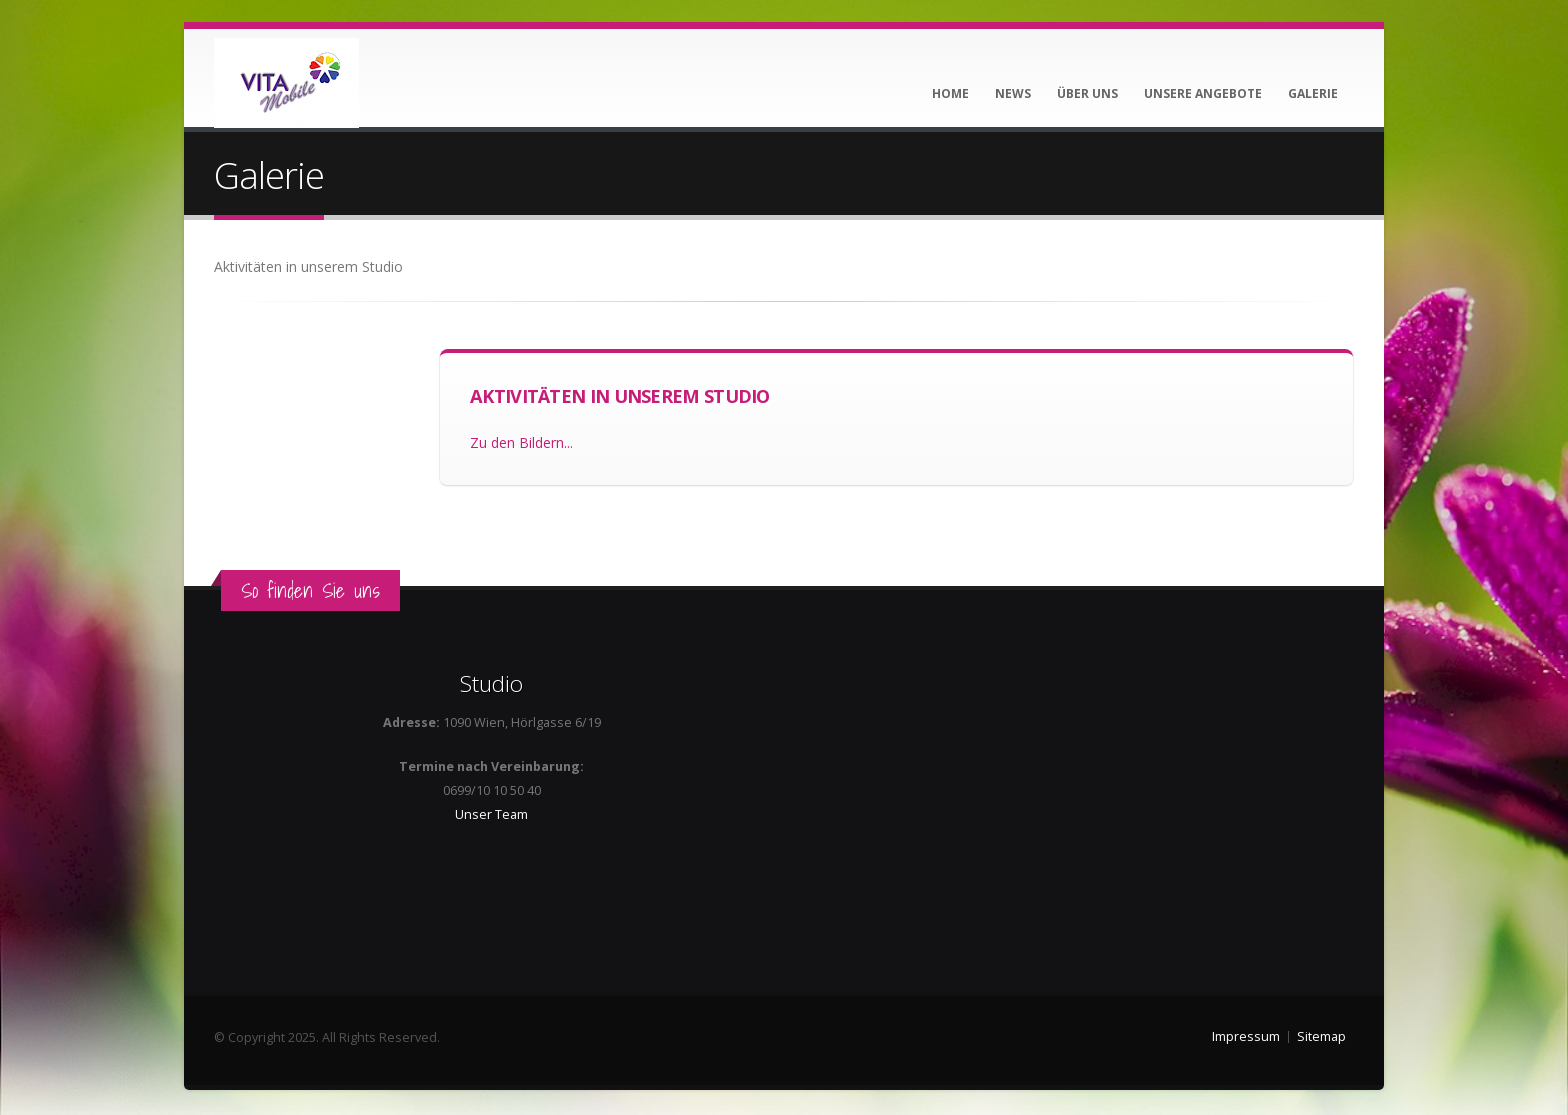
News (1013, 93)
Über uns (1087, 93)
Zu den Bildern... (521, 442)
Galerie (1313, 93)
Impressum (1246, 1036)
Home (950, 93)
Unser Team (491, 814)
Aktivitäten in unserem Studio (620, 396)
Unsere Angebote (1203, 93)
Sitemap (1321, 1036)
